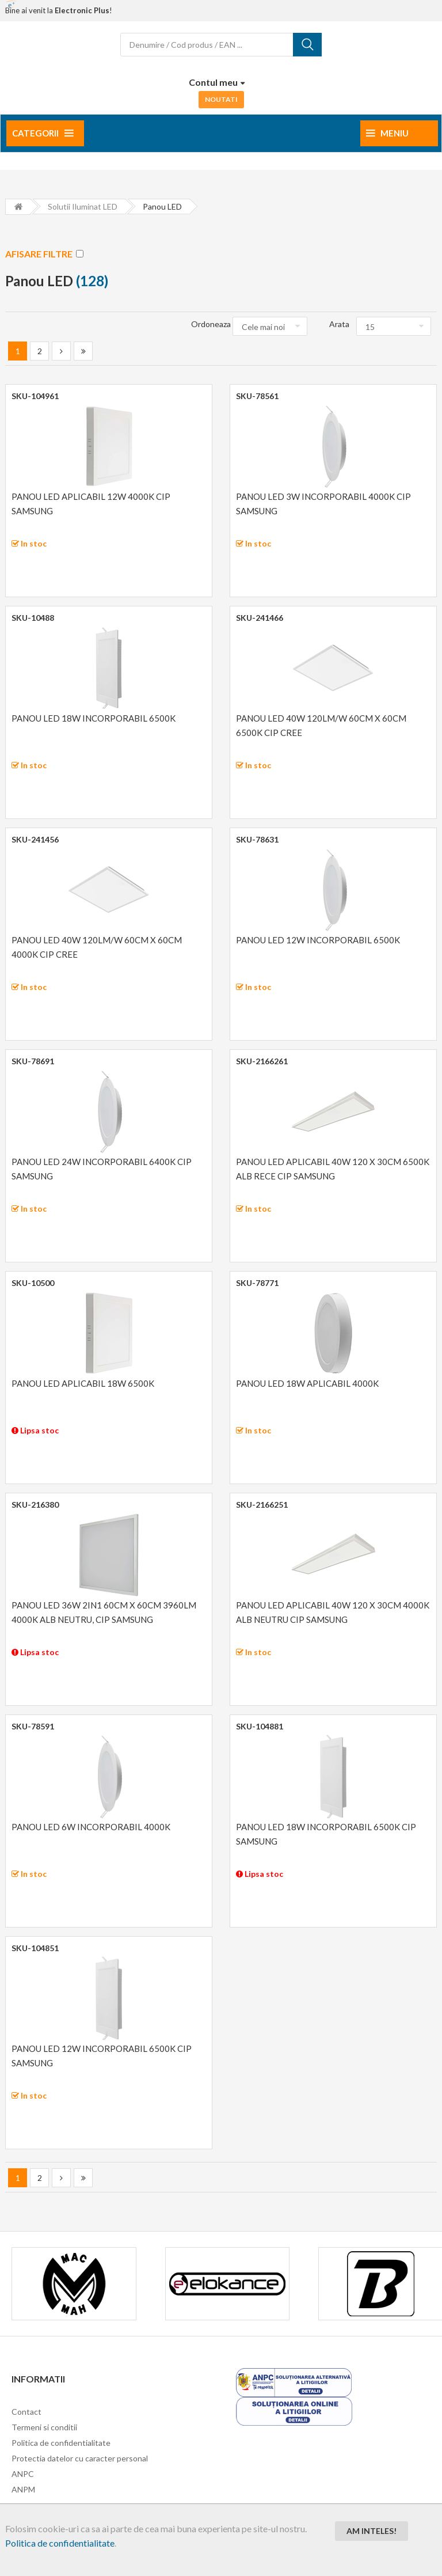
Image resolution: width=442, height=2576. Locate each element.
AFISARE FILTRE (44, 253)
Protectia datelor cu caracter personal (80, 2458)
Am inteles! (371, 2531)
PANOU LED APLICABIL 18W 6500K (83, 1383)
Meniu (387, 133)
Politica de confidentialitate (60, 2542)
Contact (26, 2411)
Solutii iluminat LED (82, 206)
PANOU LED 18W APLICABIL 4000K (307, 1383)
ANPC (23, 2474)
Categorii (42, 133)
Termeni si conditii (44, 2427)
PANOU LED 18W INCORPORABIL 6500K (94, 718)
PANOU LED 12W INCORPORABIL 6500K (318, 940)
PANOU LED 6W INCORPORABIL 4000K (91, 1827)
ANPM (23, 2489)
